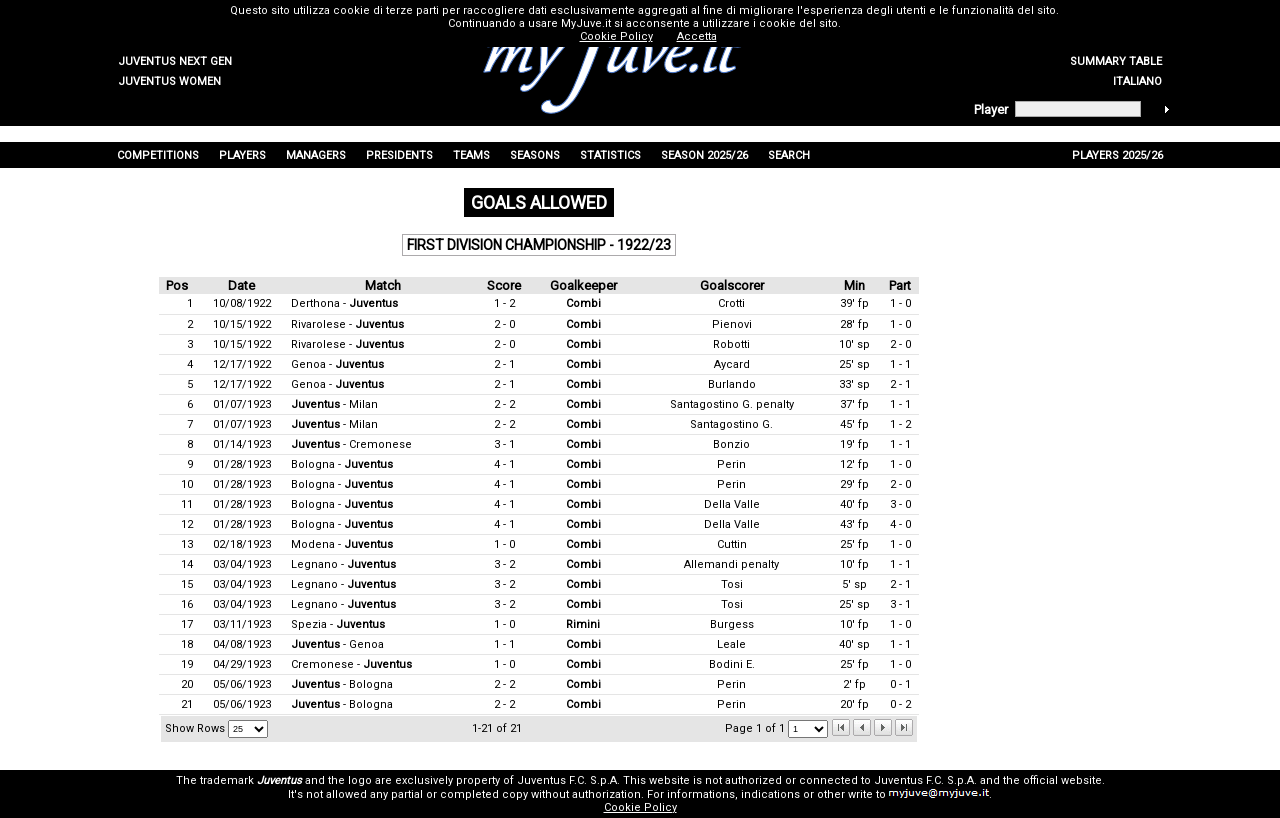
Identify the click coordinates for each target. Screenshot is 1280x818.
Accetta (697, 36)
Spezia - (338, 624)
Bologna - (342, 464)
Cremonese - (351, 664)
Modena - (342, 544)
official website (1062, 780)
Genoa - (337, 364)
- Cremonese (351, 444)
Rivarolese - (347, 324)
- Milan (334, 404)
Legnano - (343, 564)
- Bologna (342, 684)
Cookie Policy (640, 807)
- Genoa (337, 644)
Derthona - (344, 303)
